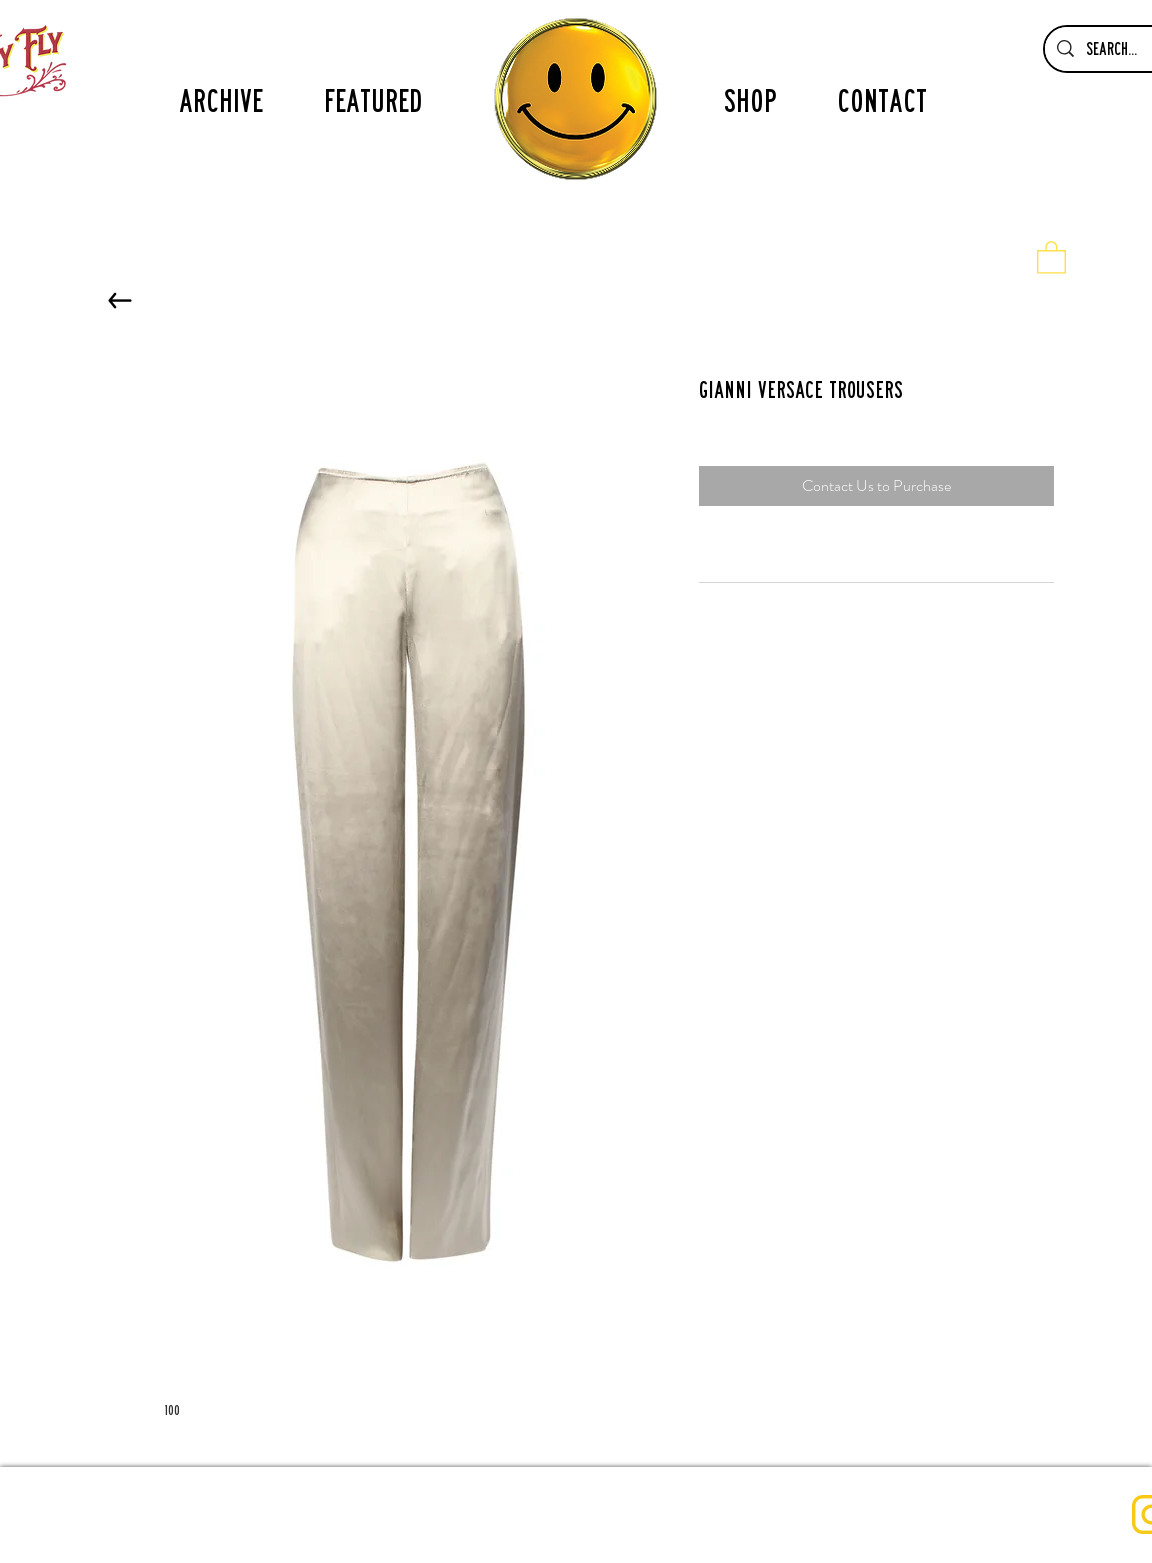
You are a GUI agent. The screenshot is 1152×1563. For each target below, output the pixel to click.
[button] (1051, 256)
